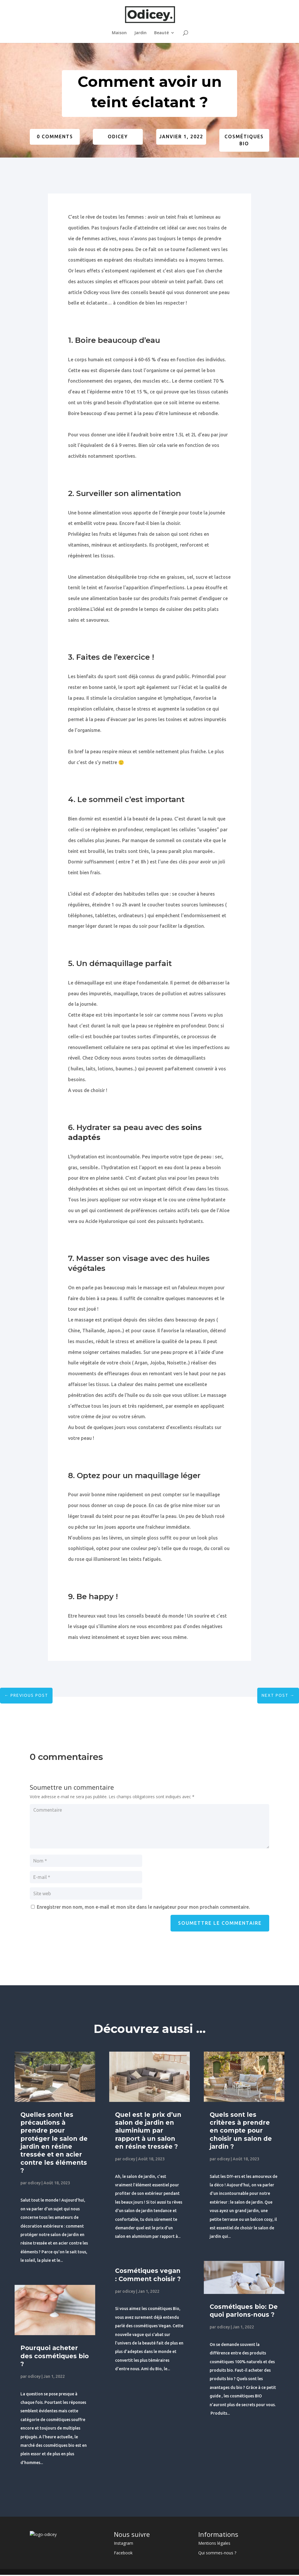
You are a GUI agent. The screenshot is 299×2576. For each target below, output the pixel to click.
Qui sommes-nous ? (217, 2553)
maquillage (157, 1475)
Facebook (123, 2553)
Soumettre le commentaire (220, 1923)
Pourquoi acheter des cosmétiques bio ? (54, 2356)
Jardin (140, 33)
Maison (119, 33)
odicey (118, 136)
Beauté (161, 33)
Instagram (123, 2543)
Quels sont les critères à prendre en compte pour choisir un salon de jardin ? (241, 2130)
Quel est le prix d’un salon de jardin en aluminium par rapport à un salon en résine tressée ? (148, 2130)
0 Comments (55, 136)
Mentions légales (214, 2543)
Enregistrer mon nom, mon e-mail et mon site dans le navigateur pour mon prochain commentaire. (143, 1907)
